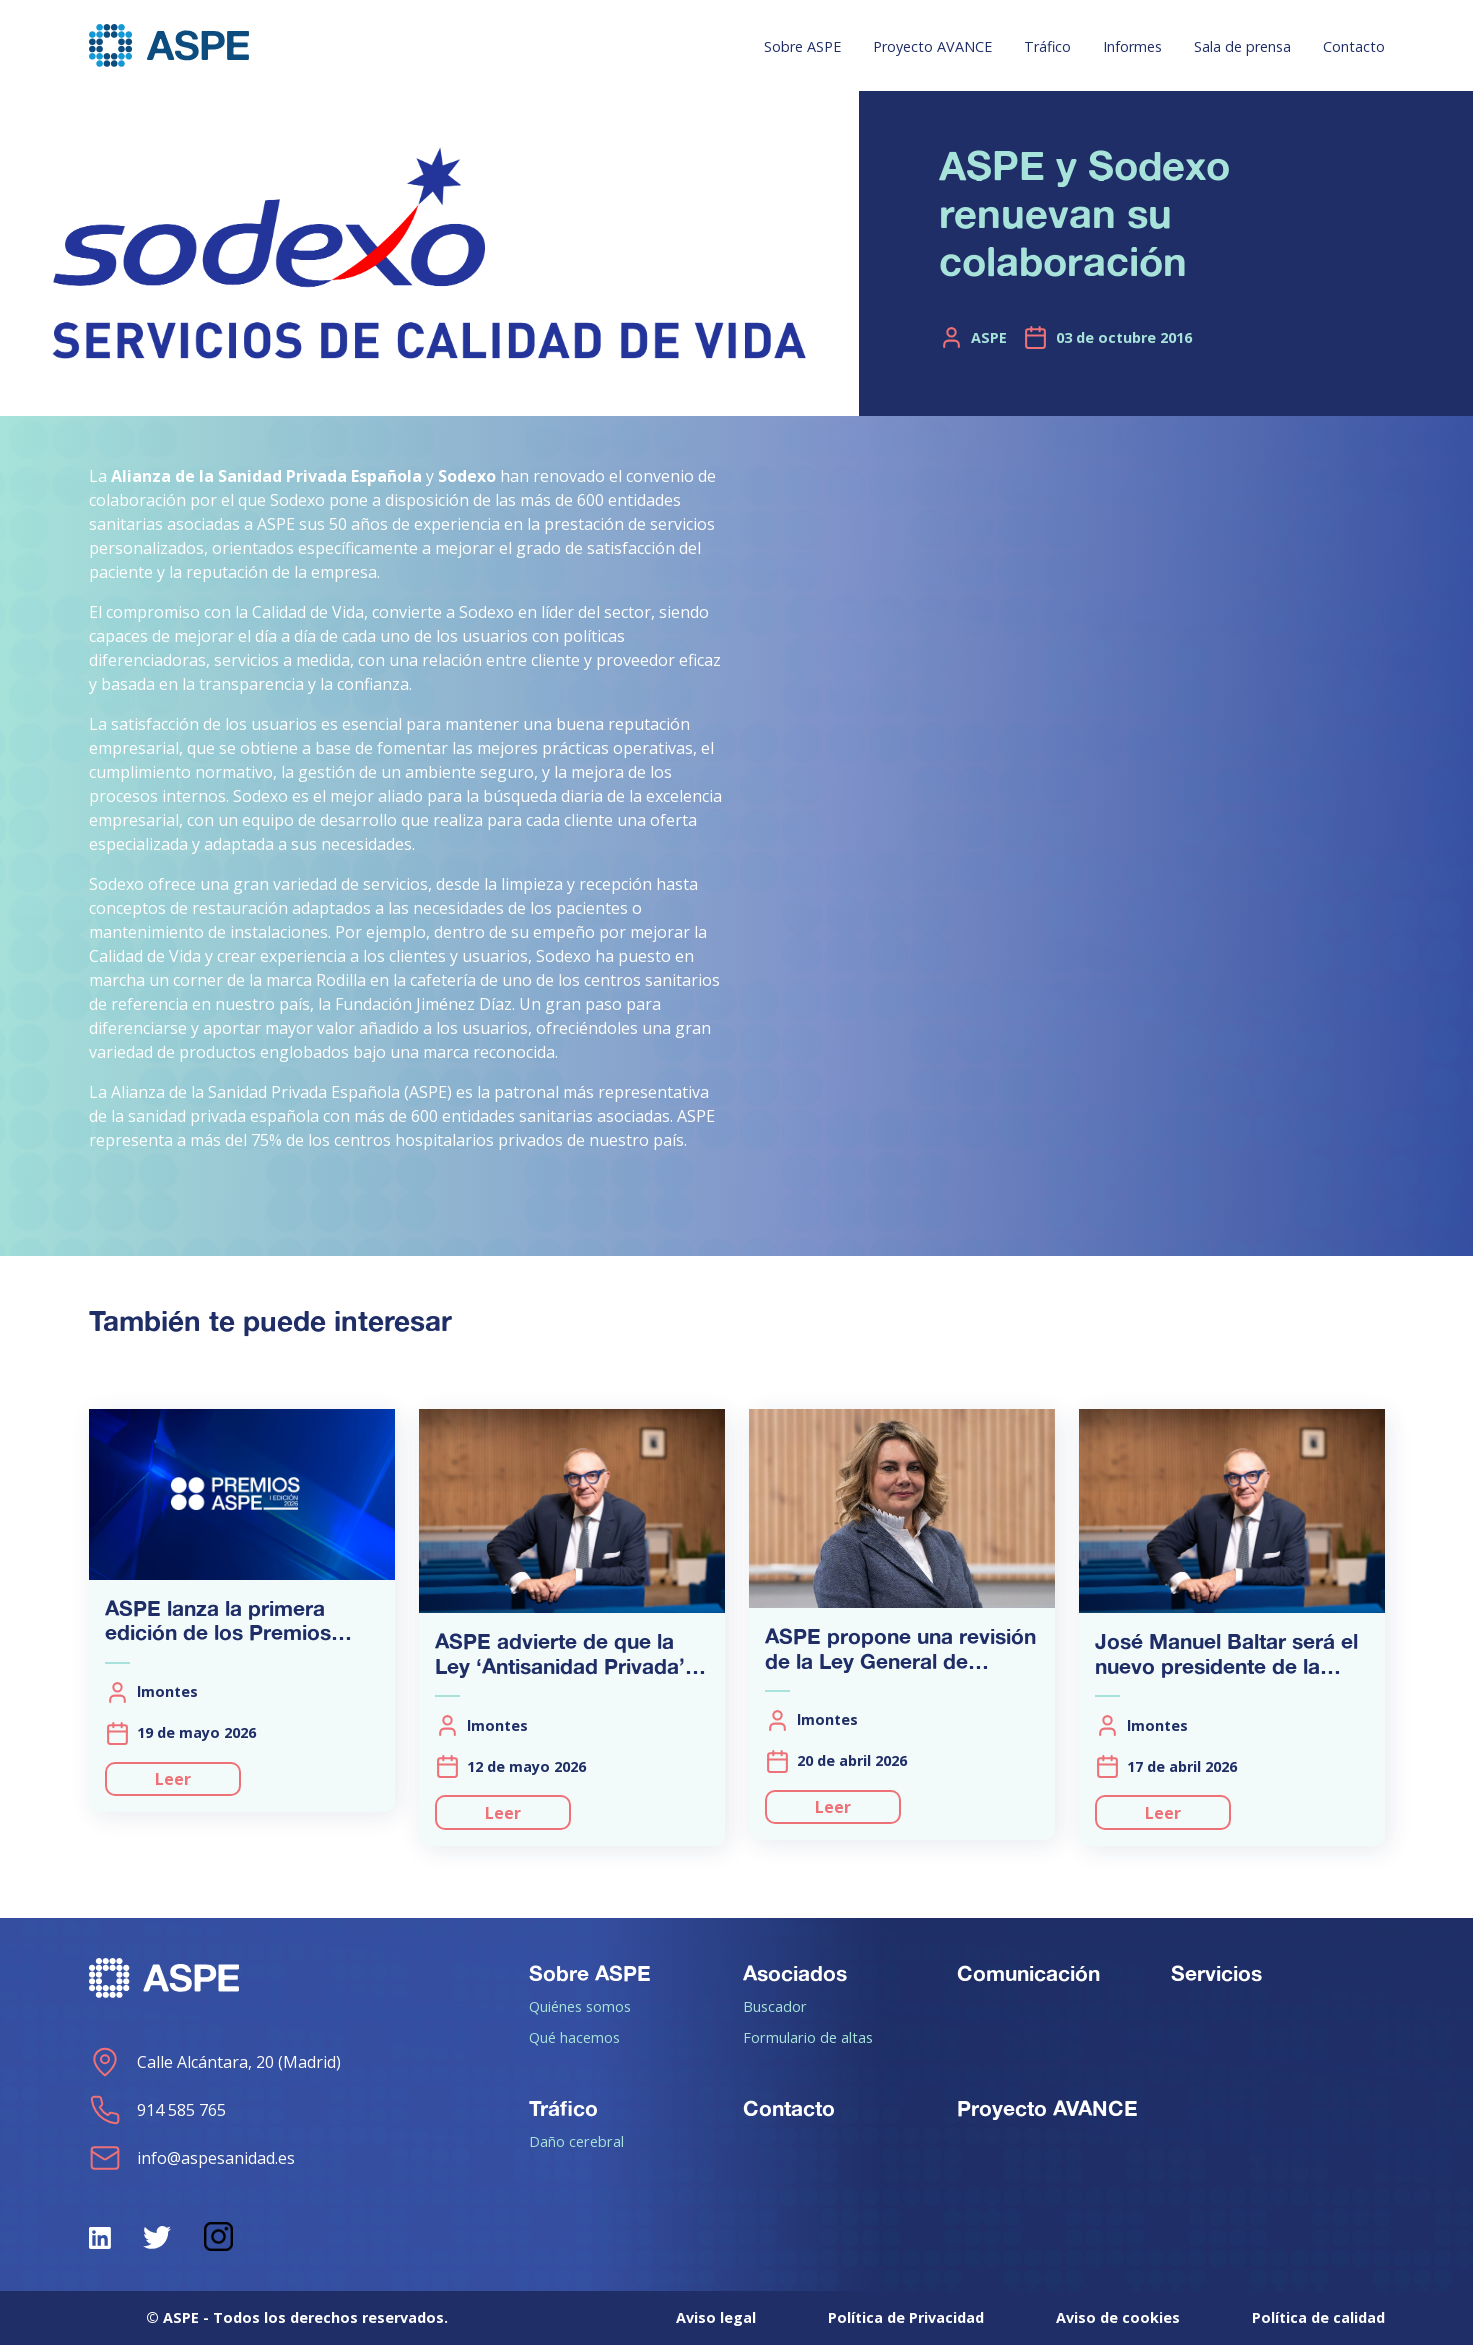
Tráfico (1047, 46)
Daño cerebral (576, 2141)
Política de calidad (1318, 2317)
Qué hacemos (574, 2037)
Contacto (1354, 46)
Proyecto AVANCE (932, 46)
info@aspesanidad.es (192, 2158)
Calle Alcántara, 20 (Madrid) (215, 2062)
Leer (173, 1779)
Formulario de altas (808, 2037)
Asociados (795, 1973)
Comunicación (1028, 1973)
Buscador (775, 2006)
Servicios (1216, 1973)
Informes (1132, 46)
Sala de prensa (1242, 46)
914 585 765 (157, 2110)
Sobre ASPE (802, 46)
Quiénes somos (580, 2006)
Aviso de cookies (1118, 2317)
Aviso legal (716, 2317)
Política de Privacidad (906, 2317)
